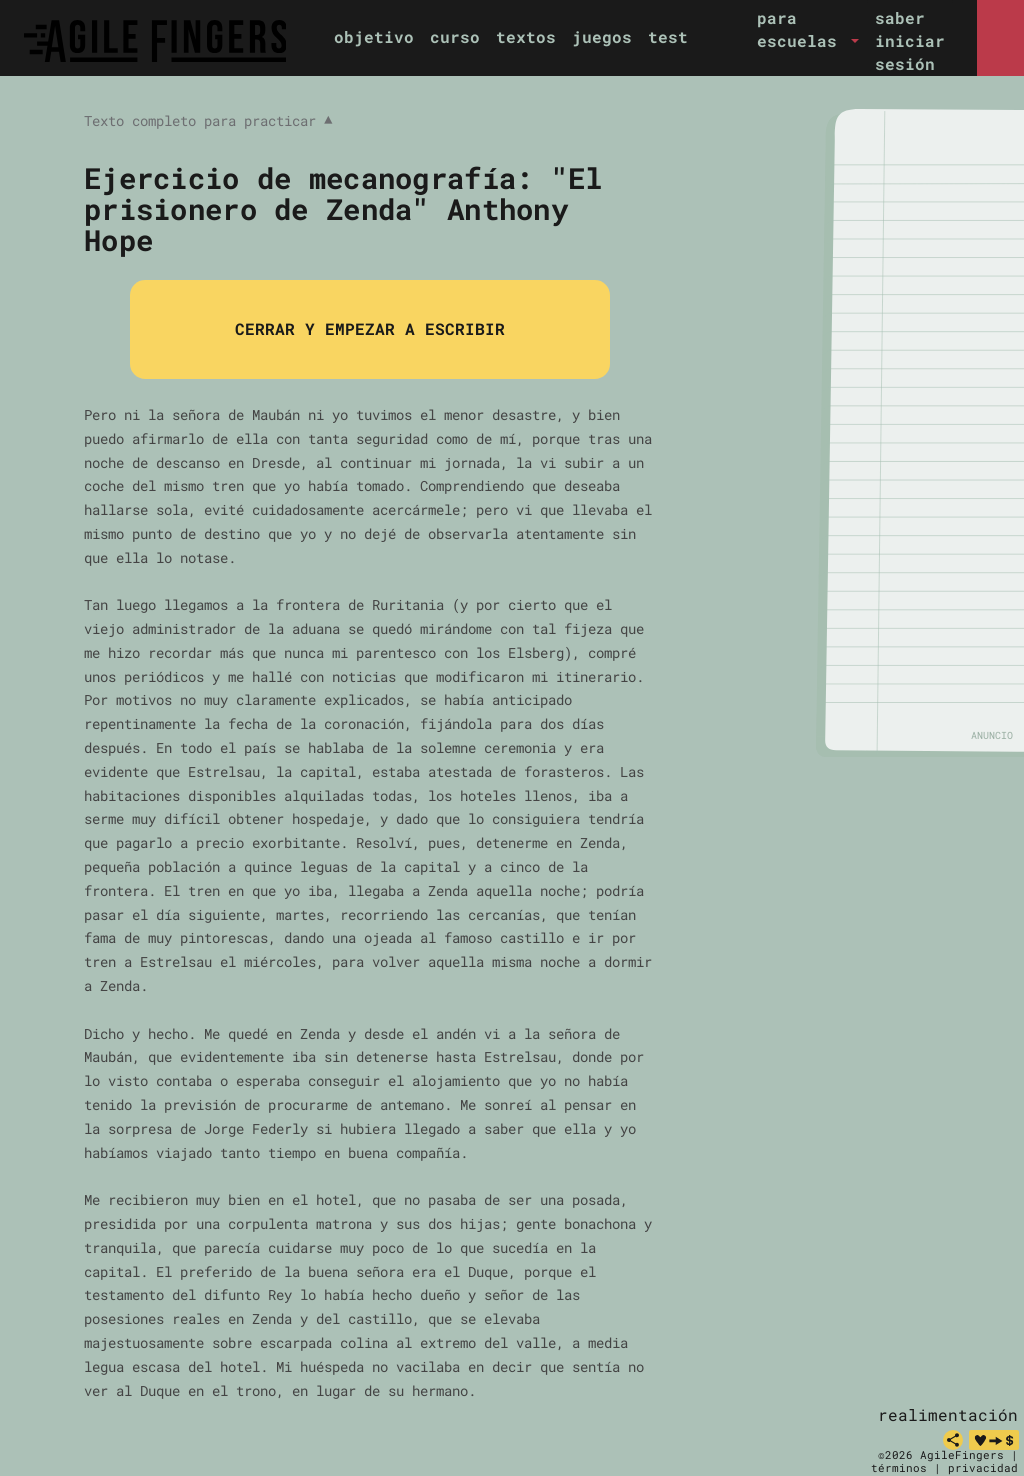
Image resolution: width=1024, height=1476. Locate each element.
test (668, 36)
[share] (953, 1440)
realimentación (948, 1414)
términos (899, 1467)
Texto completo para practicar (208, 121)
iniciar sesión (910, 52)
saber (900, 17)
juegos (602, 36)
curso (455, 36)
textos (526, 36)
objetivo (374, 36)
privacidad (983, 1467)
